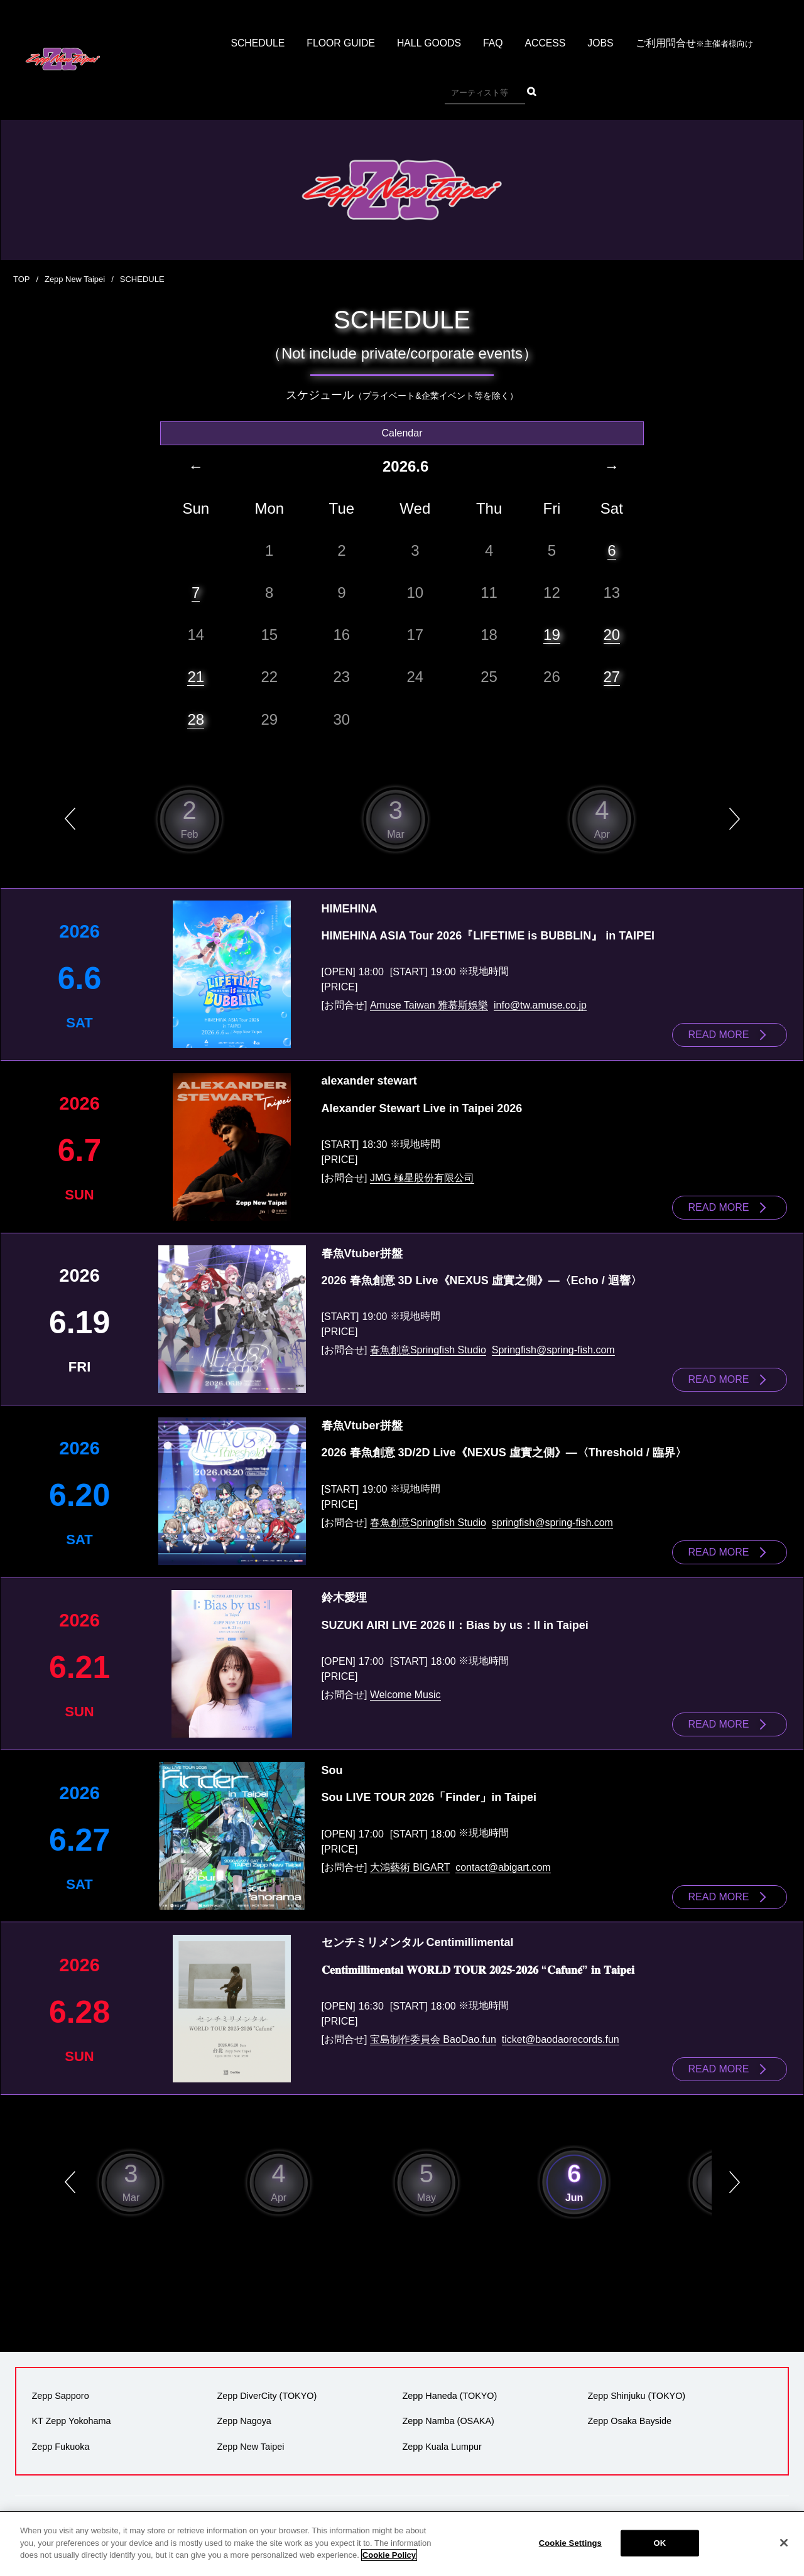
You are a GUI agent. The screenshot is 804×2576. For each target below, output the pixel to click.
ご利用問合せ (696, 44)
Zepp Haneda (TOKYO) (449, 2389)
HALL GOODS (429, 43)
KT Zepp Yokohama (71, 2414)
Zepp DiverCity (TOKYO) (267, 2389)
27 (612, 676)
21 (195, 676)
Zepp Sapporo (60, 2389)
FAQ (494, 43)
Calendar (402, 432)
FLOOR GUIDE (339, 43)
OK (659, 2543)
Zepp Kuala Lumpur (441, 2439)
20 (612, 633)
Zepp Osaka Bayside (629, 2414)
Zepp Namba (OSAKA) (448, 2414)
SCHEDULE (256, 43)
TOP (21, 279)
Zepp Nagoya (244, 2414)
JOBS (602, 43)
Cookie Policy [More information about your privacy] (389, 2555)
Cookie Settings (570, 2543)
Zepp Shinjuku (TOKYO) (636, 2389)
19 (551, 633)
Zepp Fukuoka (60, 2439)
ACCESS (546, 43)
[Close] (784, 2543)
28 (195, 718)
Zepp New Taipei (75, 279)
